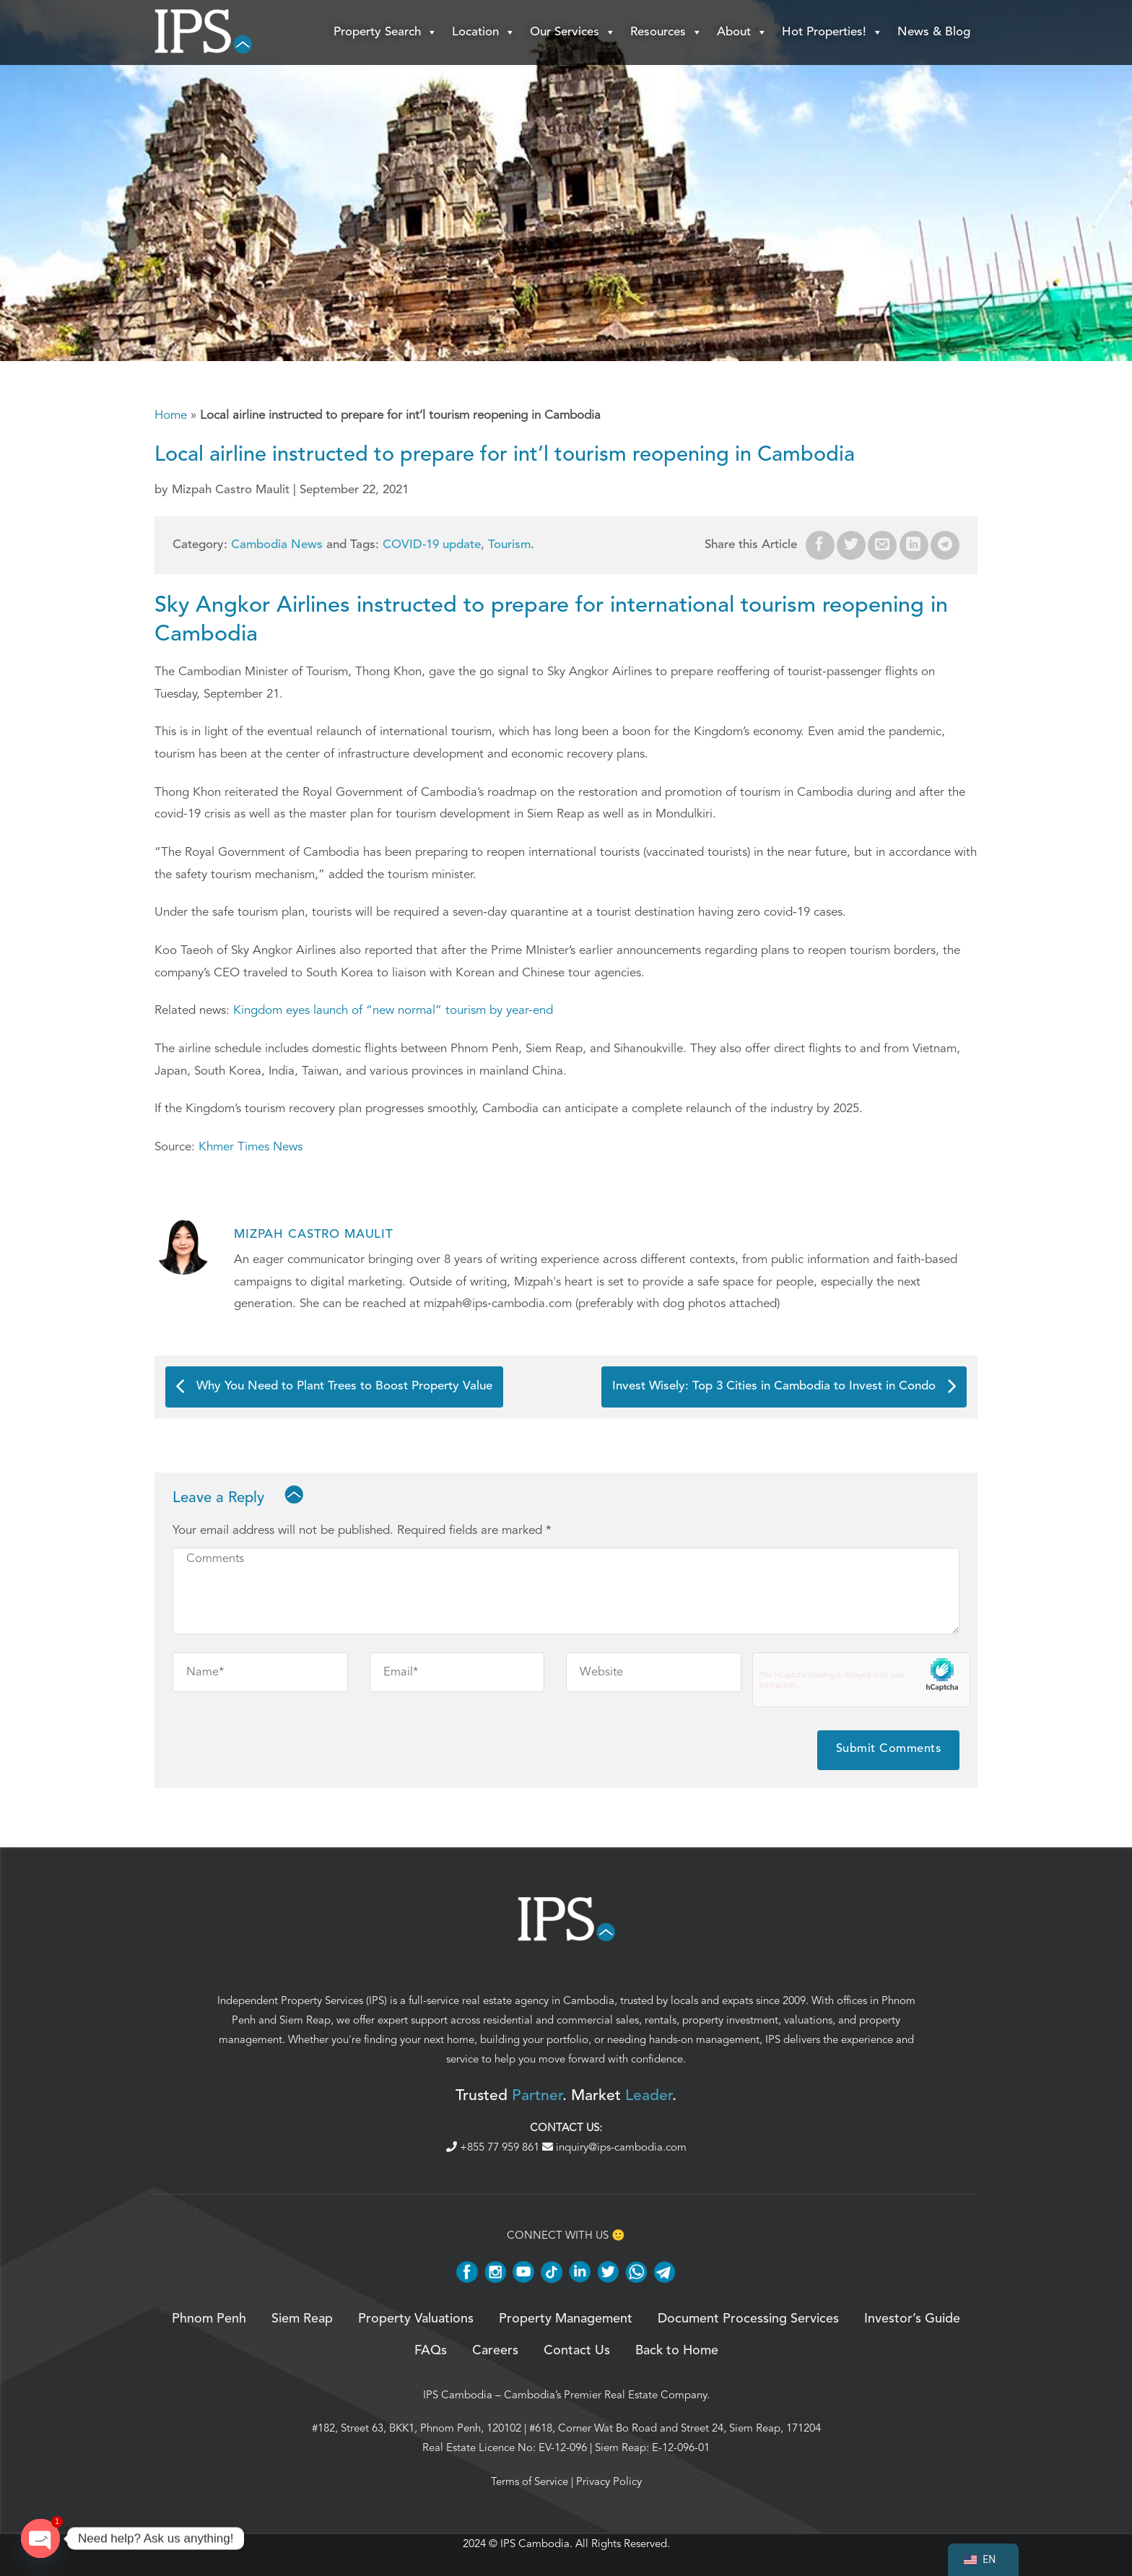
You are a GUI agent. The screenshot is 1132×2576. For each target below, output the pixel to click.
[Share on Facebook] (820, 545)
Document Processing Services (748, 2318)
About (742, 32)
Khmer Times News (250, 1146)
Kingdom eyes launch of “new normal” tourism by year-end (393, 1010)
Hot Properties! (832, 32)
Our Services (573, 32)
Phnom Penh (209, 2318)
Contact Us (577, 2350)
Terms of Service (529, 2481)
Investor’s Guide (912, 2318)
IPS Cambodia (457, 2394)
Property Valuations (416, 2318)
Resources (666, 32)
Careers (495, 2350)
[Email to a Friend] (882, 545)
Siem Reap (305, 2019)
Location (483, 32)
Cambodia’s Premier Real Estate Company (605, 2394)
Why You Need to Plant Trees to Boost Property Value (334, 1386)
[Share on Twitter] (851, 545)
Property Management (565, 2318)
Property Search (385, 32)
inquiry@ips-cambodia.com (614, 2147)
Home (170, 414)
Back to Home (676, 2350)
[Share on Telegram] (945, 545)
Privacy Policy (609, 2481)
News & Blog (933, 32)
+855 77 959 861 (494, 2147)
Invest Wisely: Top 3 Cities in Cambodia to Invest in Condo (784, 1386)
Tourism (509, 545)
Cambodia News (277, 545)
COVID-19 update (432, 545)
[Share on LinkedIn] (914, 545)
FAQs (430, 2350)
